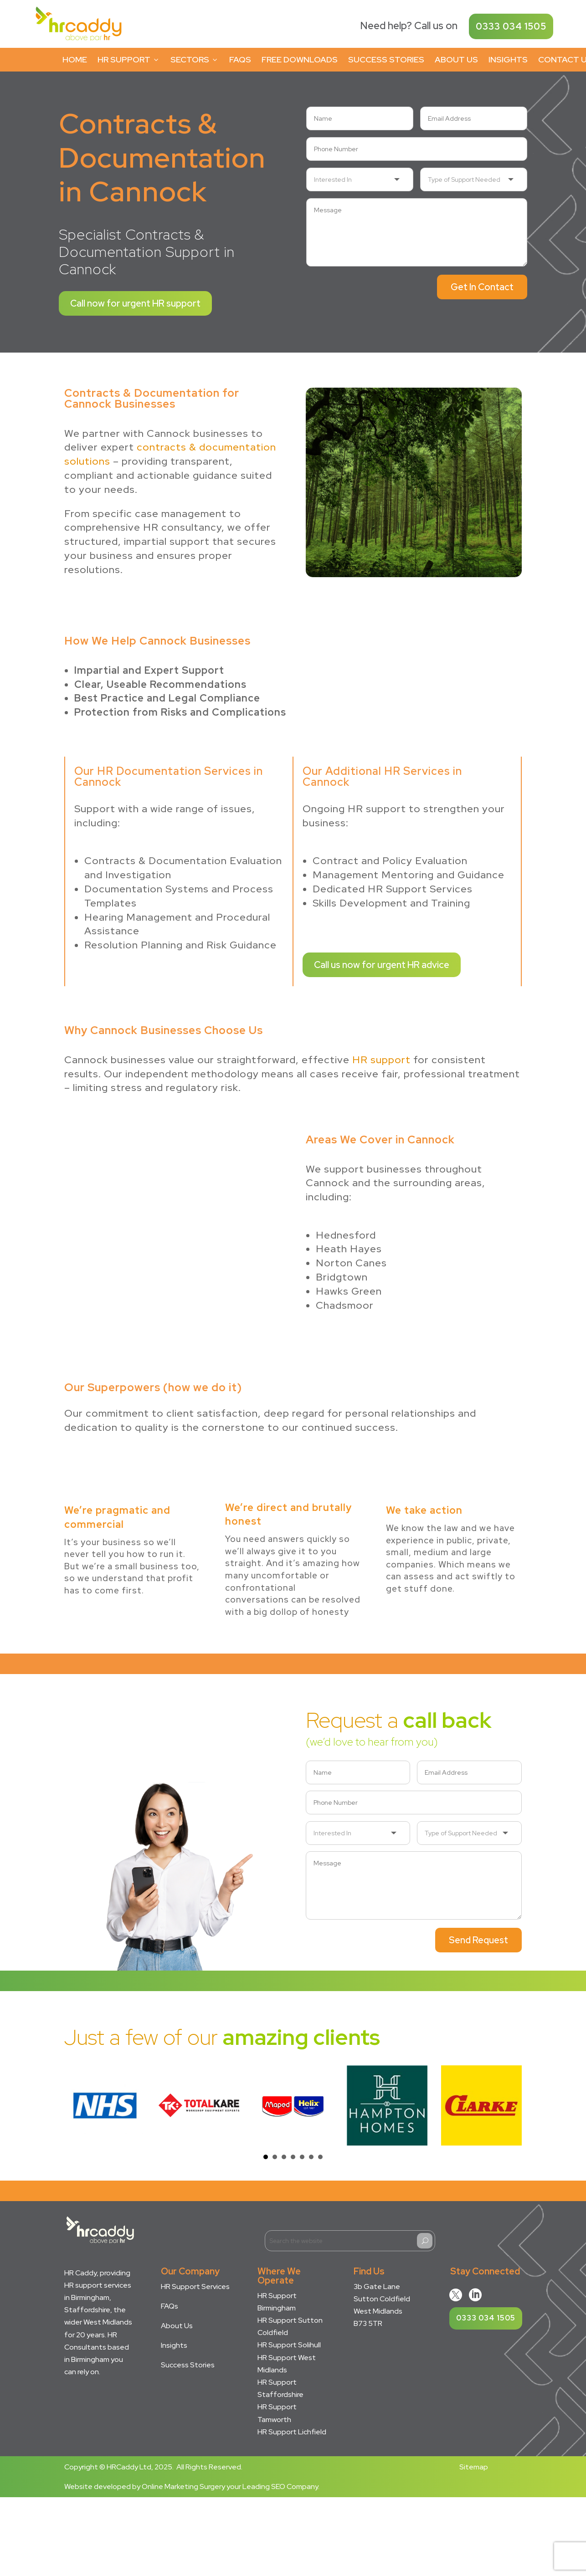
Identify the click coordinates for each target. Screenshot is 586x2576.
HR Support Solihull (289, 2345)
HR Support (129, 59)
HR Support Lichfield (291, 2432)
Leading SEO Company (280, 2486)
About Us (456, 59)
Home (74, 59)
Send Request (478, 1940)
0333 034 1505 (511, 26)
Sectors (194, 59)
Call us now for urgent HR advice (381, 965)
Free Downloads (300, 59)
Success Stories (386, 59)
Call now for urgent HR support (135, 303)
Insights (508, 59)
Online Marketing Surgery (183, 2486)
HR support (381, 1059)
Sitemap (473, 2467)
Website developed (97, 2486)
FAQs (240, 59)
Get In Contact (482, 287)
